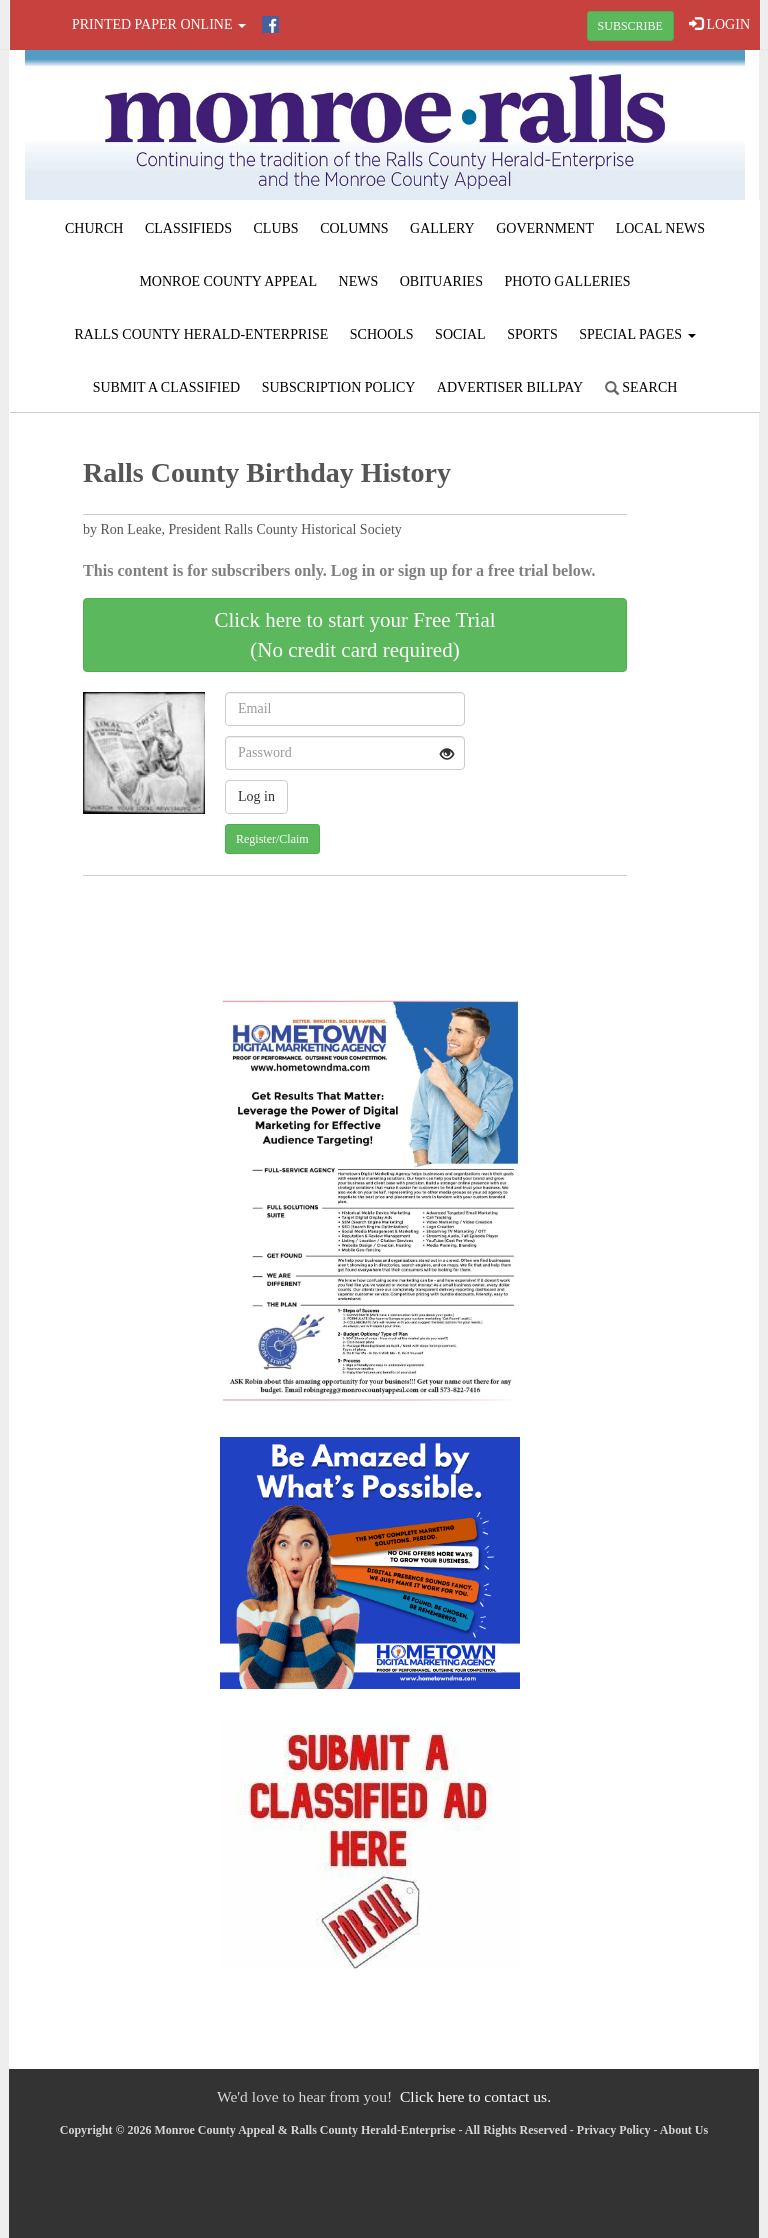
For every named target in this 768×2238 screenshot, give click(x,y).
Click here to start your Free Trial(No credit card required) (354, 635)
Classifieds (188, 228)
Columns (354, 228)
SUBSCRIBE (630, 26)
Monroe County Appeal (228, 281)
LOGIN (719, 24)
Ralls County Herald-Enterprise (201, 334)
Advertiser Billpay (510, 387)
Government (545, 228)
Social (460, 334)
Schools (382, 334)
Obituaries (441, 281)
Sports (532, 334)
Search (641, 387)
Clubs (276, 228)
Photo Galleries (567, 281)
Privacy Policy (614, 2130)
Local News (660, 228)
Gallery (442, 228)
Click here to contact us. (475, 2096)
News (359, 281)
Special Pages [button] (637, 334)
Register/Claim (272, 839)
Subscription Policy (339, 387)
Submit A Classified (167, 387)
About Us (684, 2130)
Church (94, 228)
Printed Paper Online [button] (159, 24)
